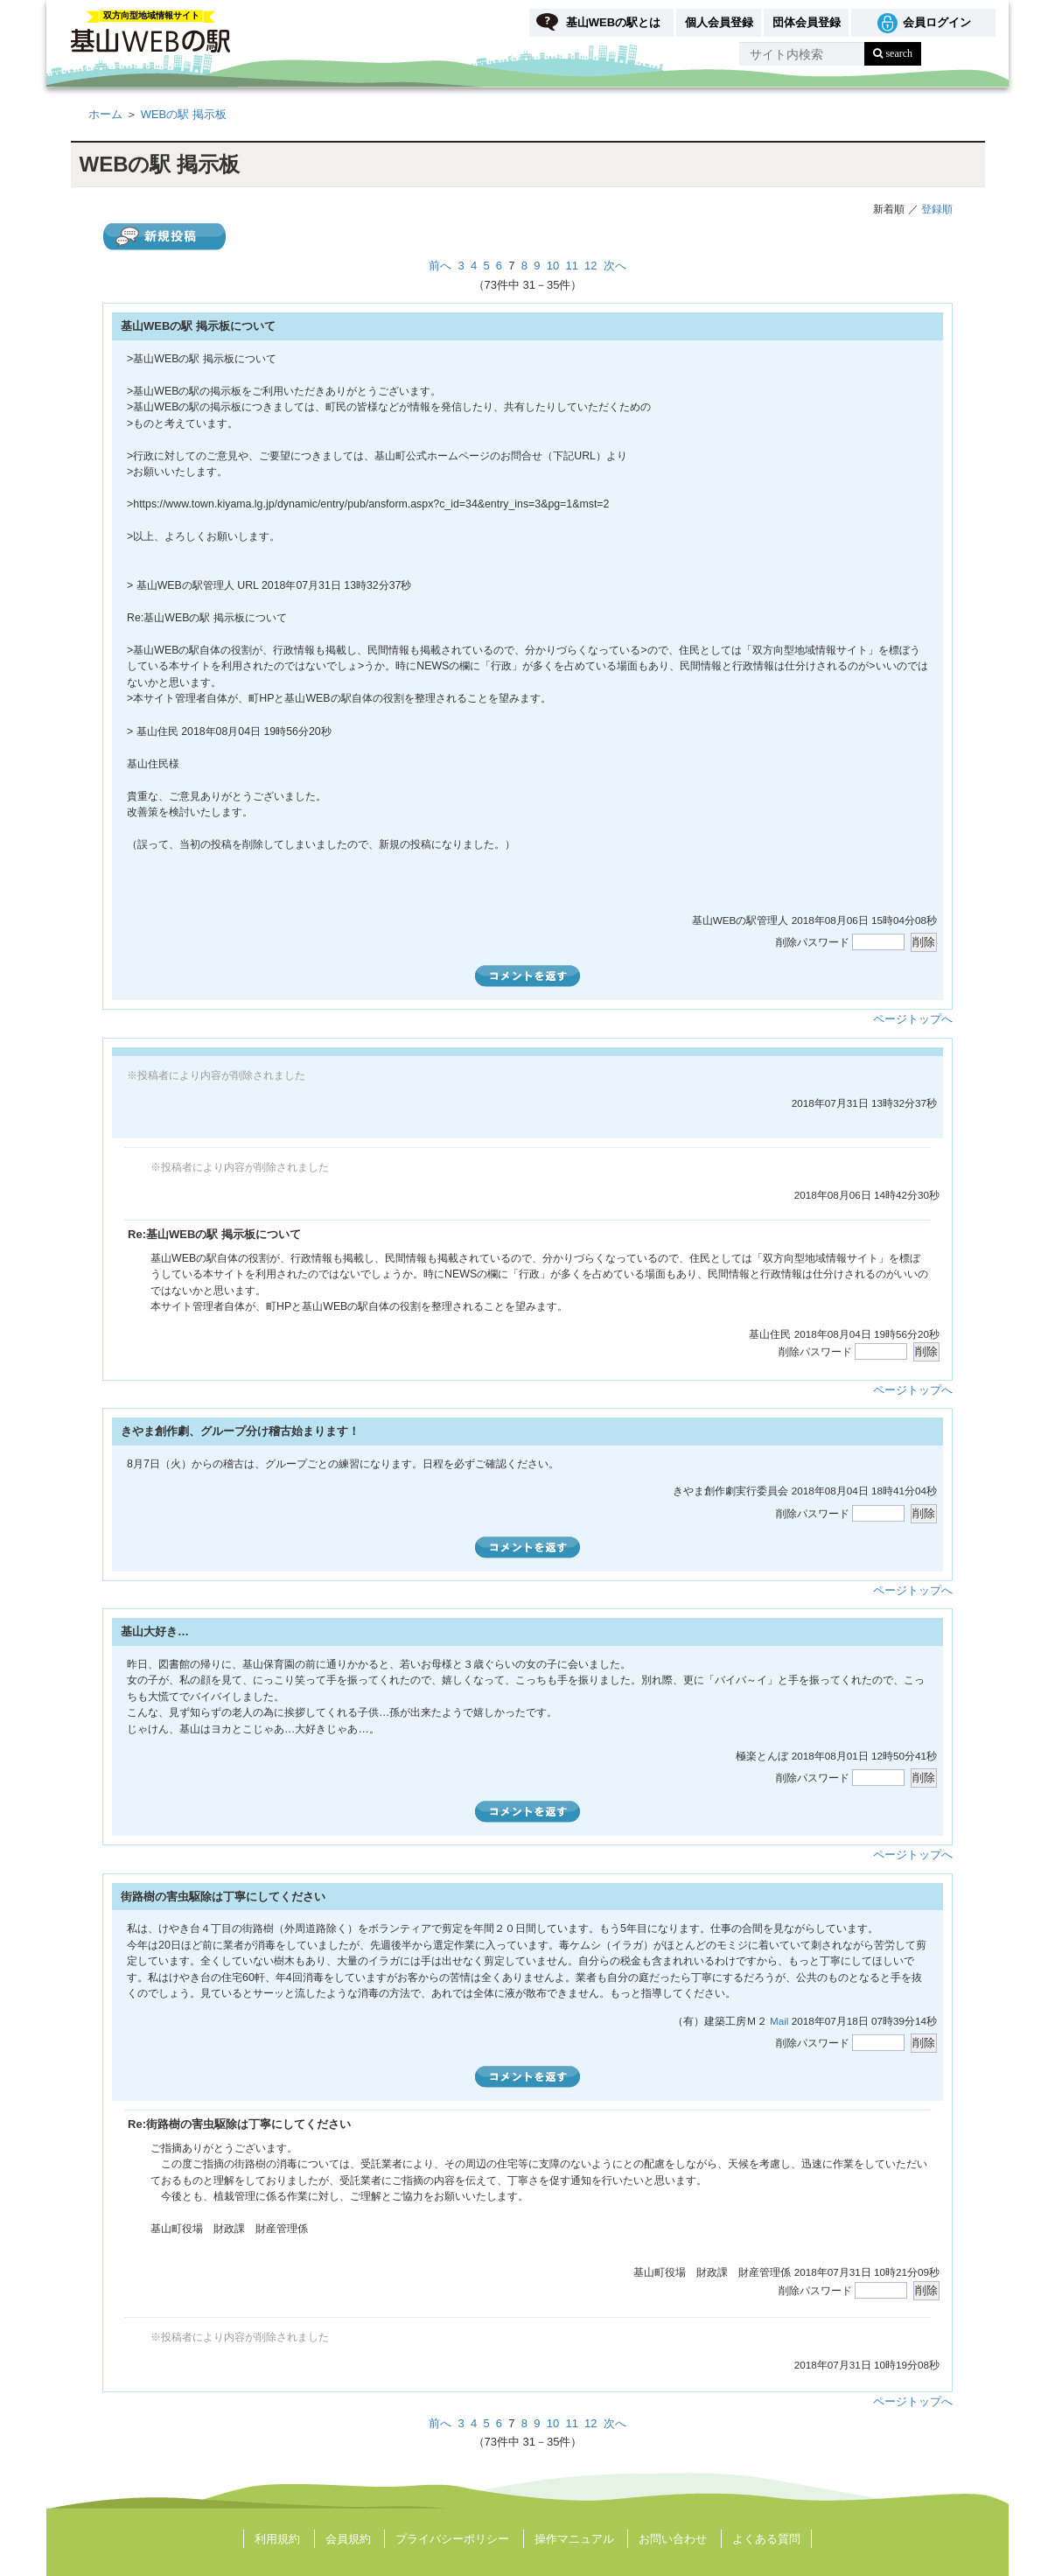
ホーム (105, 114)
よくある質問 (766, 2538)
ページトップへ (913, 1019)
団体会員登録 (806, 22)
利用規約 (277, 2538)
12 (590, 265)
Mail (779, 2020)
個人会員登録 (719, 22)
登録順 (937, 208)
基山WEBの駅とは (613, 22)
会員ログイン (937, 22)
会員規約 (348, 2538)
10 (552, 265)
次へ (614, 265)
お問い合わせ (673, 2538)
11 (572, 265)
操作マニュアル (574, 2538)
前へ (440, 265)
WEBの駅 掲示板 (184, 114)
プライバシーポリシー (452, 2538)
